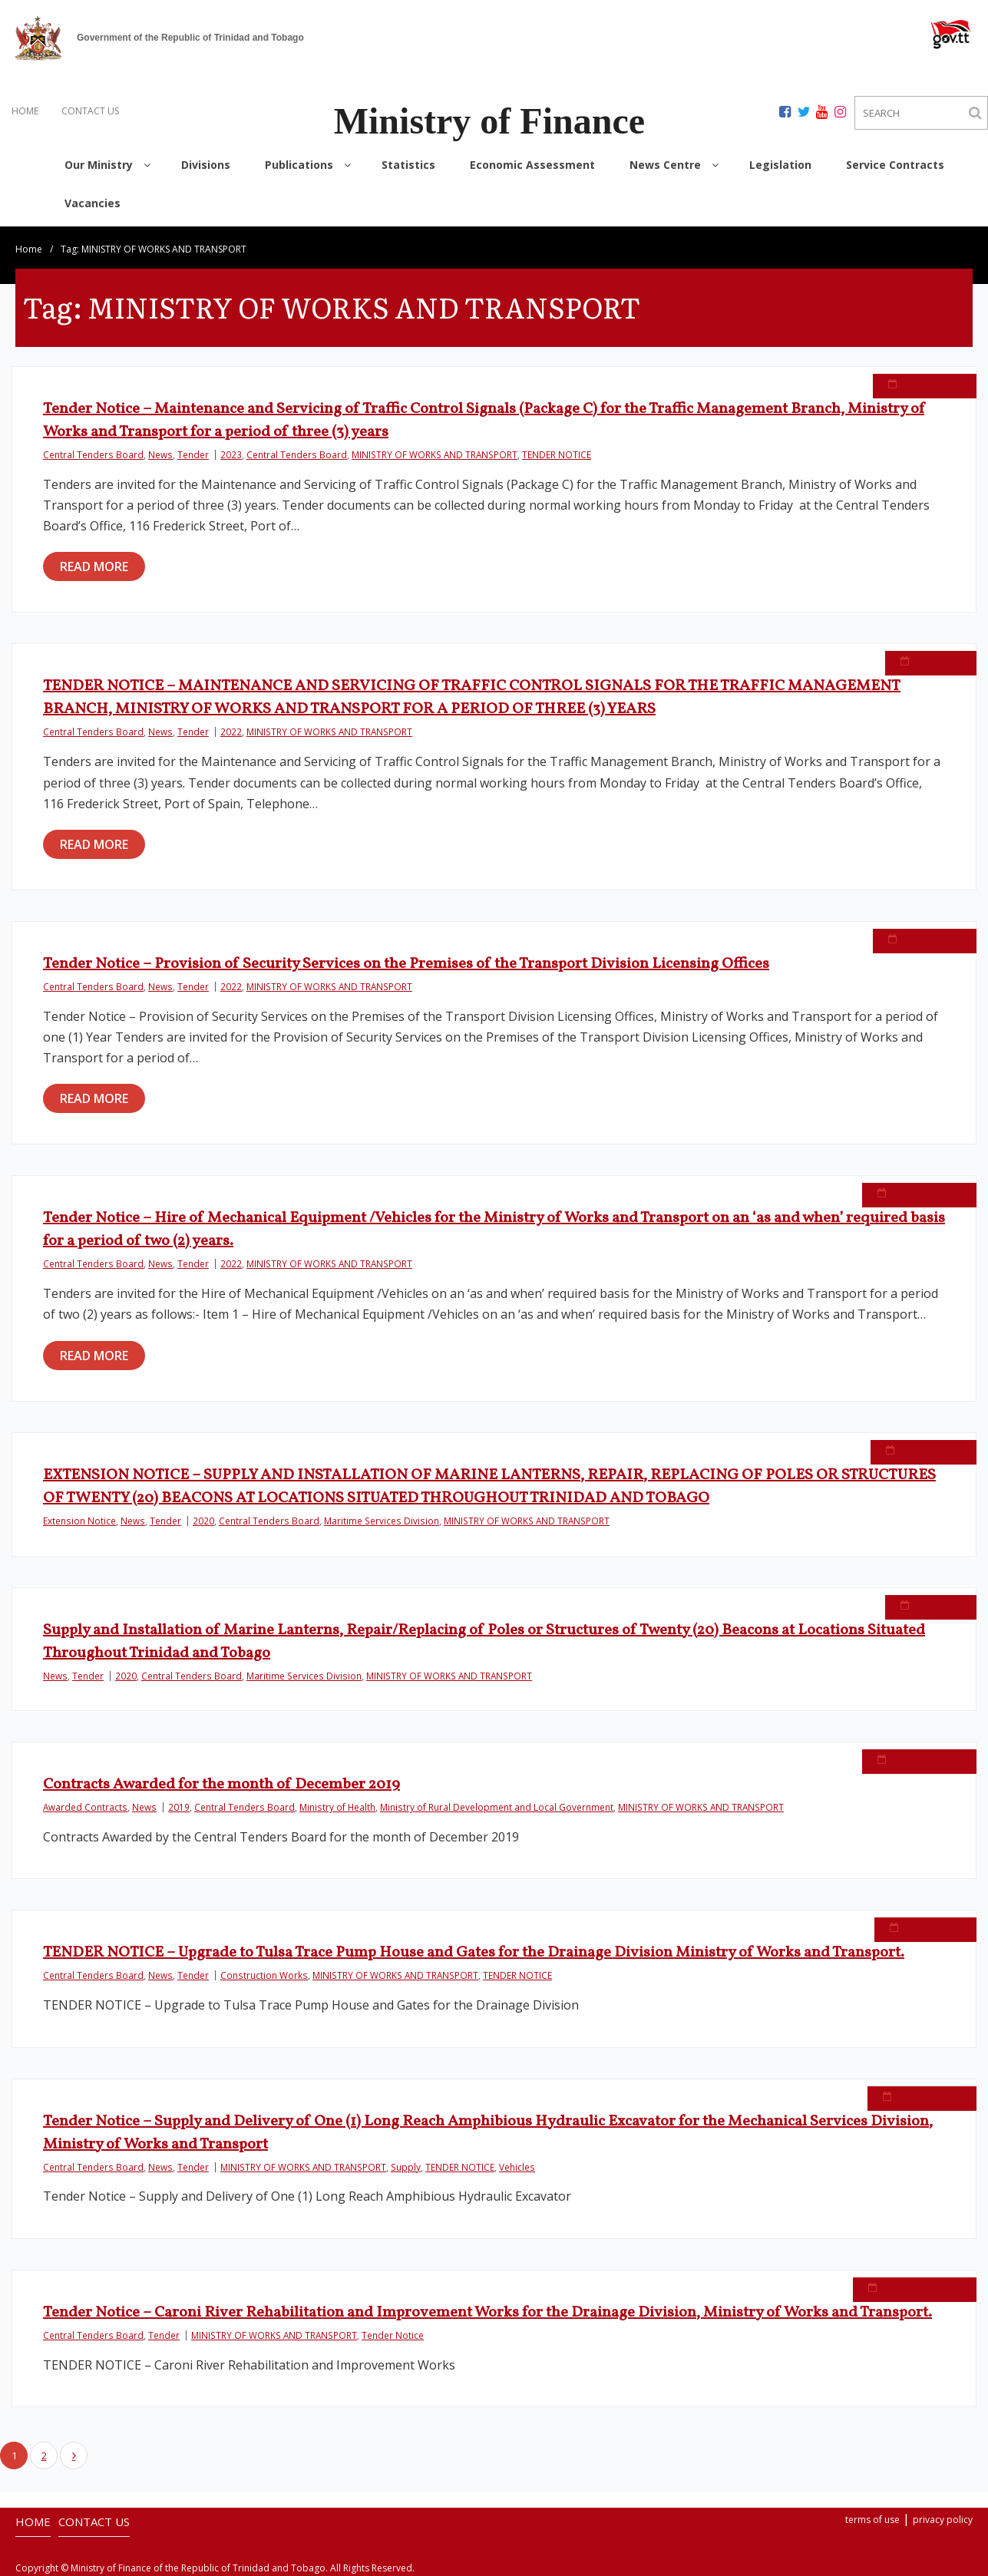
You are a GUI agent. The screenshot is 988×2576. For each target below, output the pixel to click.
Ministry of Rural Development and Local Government (496, 1807)
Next (74, 2455)
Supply (406, 2167)
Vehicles (517, 2167)
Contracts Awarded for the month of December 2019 (221, 1784)
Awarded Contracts (85, 1807)
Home (28, 249)
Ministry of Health (337, 1807)
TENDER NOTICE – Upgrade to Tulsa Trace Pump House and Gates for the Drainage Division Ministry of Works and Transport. (473, 1952)
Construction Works (264, 1975)
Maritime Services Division (381, 1520)
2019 (179, 1807)
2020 (203, 1520)
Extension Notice (79, 1520)
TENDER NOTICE (556, 454)
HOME (25, 110)
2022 (231, 731)
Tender (193, 454)
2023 (231, 454)
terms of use (872, 2519)
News (160, 454)
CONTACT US (90, 110)
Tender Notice (393, 2335)
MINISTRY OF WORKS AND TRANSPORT (434, 454)
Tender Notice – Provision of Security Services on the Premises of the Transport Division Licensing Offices (406, 964)
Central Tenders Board (93, 454)
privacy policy (943, 2519)
